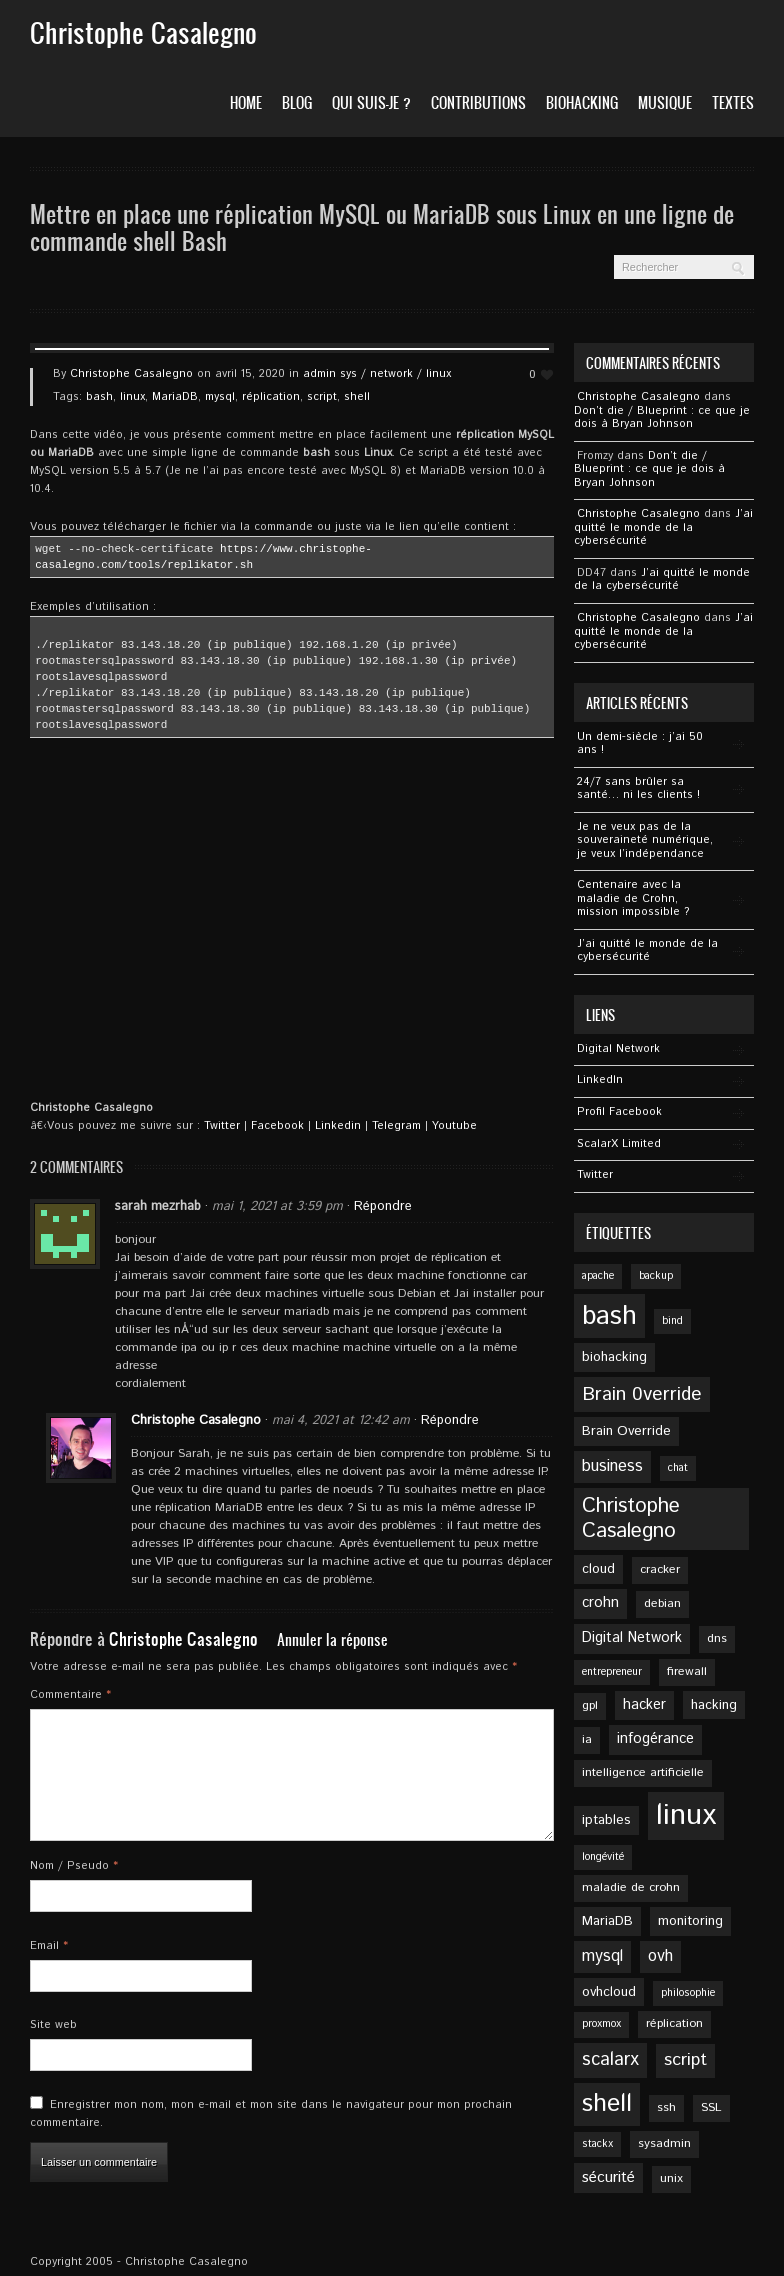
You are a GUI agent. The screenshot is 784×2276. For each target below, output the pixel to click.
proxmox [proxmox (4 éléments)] (601, 2024)
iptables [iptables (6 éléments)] (606, 1820)
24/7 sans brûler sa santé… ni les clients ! (638, 789)
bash (99, 397)
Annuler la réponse (332, 1640)
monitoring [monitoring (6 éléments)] (690, 1921)
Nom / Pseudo (74, 1866)
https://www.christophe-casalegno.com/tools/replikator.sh (203, 556)
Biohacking (582, 102)
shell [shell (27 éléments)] (607, 2104)
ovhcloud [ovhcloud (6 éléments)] (609, 1992)
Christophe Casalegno (131, 374)
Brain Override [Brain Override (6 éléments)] (626, 1431)
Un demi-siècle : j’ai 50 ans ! (640, 744)
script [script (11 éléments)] (685, 2060)
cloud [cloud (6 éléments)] (598, 1569)
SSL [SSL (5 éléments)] (711, 2107)
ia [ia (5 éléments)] (587, 1739)
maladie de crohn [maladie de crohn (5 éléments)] (631, 1887)
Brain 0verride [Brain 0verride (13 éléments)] (642, 1394)
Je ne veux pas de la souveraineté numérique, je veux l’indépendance (645, 840)
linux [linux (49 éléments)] (686, 1815)
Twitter (222, 1126)
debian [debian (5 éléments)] (662, 1603)
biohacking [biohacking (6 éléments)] (614, 1357)
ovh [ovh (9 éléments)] (660, 1956)
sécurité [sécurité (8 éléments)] (608, 2178)
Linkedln (600, 1080)
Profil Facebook (619, 1112)
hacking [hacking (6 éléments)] (714, 1705)
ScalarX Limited (619, 1144)
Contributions (478, 102)
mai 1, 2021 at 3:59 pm (277, 1206)
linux (132, 397)
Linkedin (338, 1126)
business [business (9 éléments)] (612, 1466)
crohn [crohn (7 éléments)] (600, 1603)
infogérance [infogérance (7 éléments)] (655, 1739)
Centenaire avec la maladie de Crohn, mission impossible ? (633, 898)
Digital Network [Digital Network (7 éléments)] (632, 1638)
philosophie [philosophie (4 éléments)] (688, 1993)
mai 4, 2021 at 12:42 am (341, 1420)
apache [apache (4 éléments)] (598, 1276)
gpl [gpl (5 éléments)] (590, 1705)
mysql (220, 397)
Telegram (396, 1126)
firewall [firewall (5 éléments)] (687, 1671)
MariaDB (175, 397)
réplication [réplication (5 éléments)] (674, 2023)
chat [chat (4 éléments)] (678, 1468)
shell (357, 397)
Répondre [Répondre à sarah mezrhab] (383, 1206)
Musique (665, 102)
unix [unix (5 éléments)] (671, 2178)
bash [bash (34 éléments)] (609, 1316)
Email (49, 1946)
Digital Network (618, 1049)
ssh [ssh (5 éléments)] (666, 2107)
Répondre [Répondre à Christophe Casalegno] (450, 1420)
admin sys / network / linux (377, 374)
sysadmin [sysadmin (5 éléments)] (664, 2143)
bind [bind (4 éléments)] (672, 1321)
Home (246, 102)
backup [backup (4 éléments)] (656, 1276)
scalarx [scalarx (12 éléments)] (610, 2060)
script (322, 397)
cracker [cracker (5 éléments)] (660, 1569)
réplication (271, 397)
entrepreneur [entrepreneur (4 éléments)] (612, 1672)
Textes (733, 102)
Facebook (277, 1126)
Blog (297, 102)
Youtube (454, 1126)
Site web (53, 2025)
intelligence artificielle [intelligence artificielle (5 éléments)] (643, 1772)
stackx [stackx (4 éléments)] (597, 2144)
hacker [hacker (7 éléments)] (644, 1705)
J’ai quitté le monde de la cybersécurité (663, 527)
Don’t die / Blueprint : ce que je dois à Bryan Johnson (662, 418)
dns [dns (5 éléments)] (717, 1638)
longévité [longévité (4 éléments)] (603, 1857)
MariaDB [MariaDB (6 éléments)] (607, 1921)
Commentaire (70, 1695)
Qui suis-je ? (371, 102)
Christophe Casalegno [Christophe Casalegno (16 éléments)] (631, 1518)
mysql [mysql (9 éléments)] (602, 1956)
